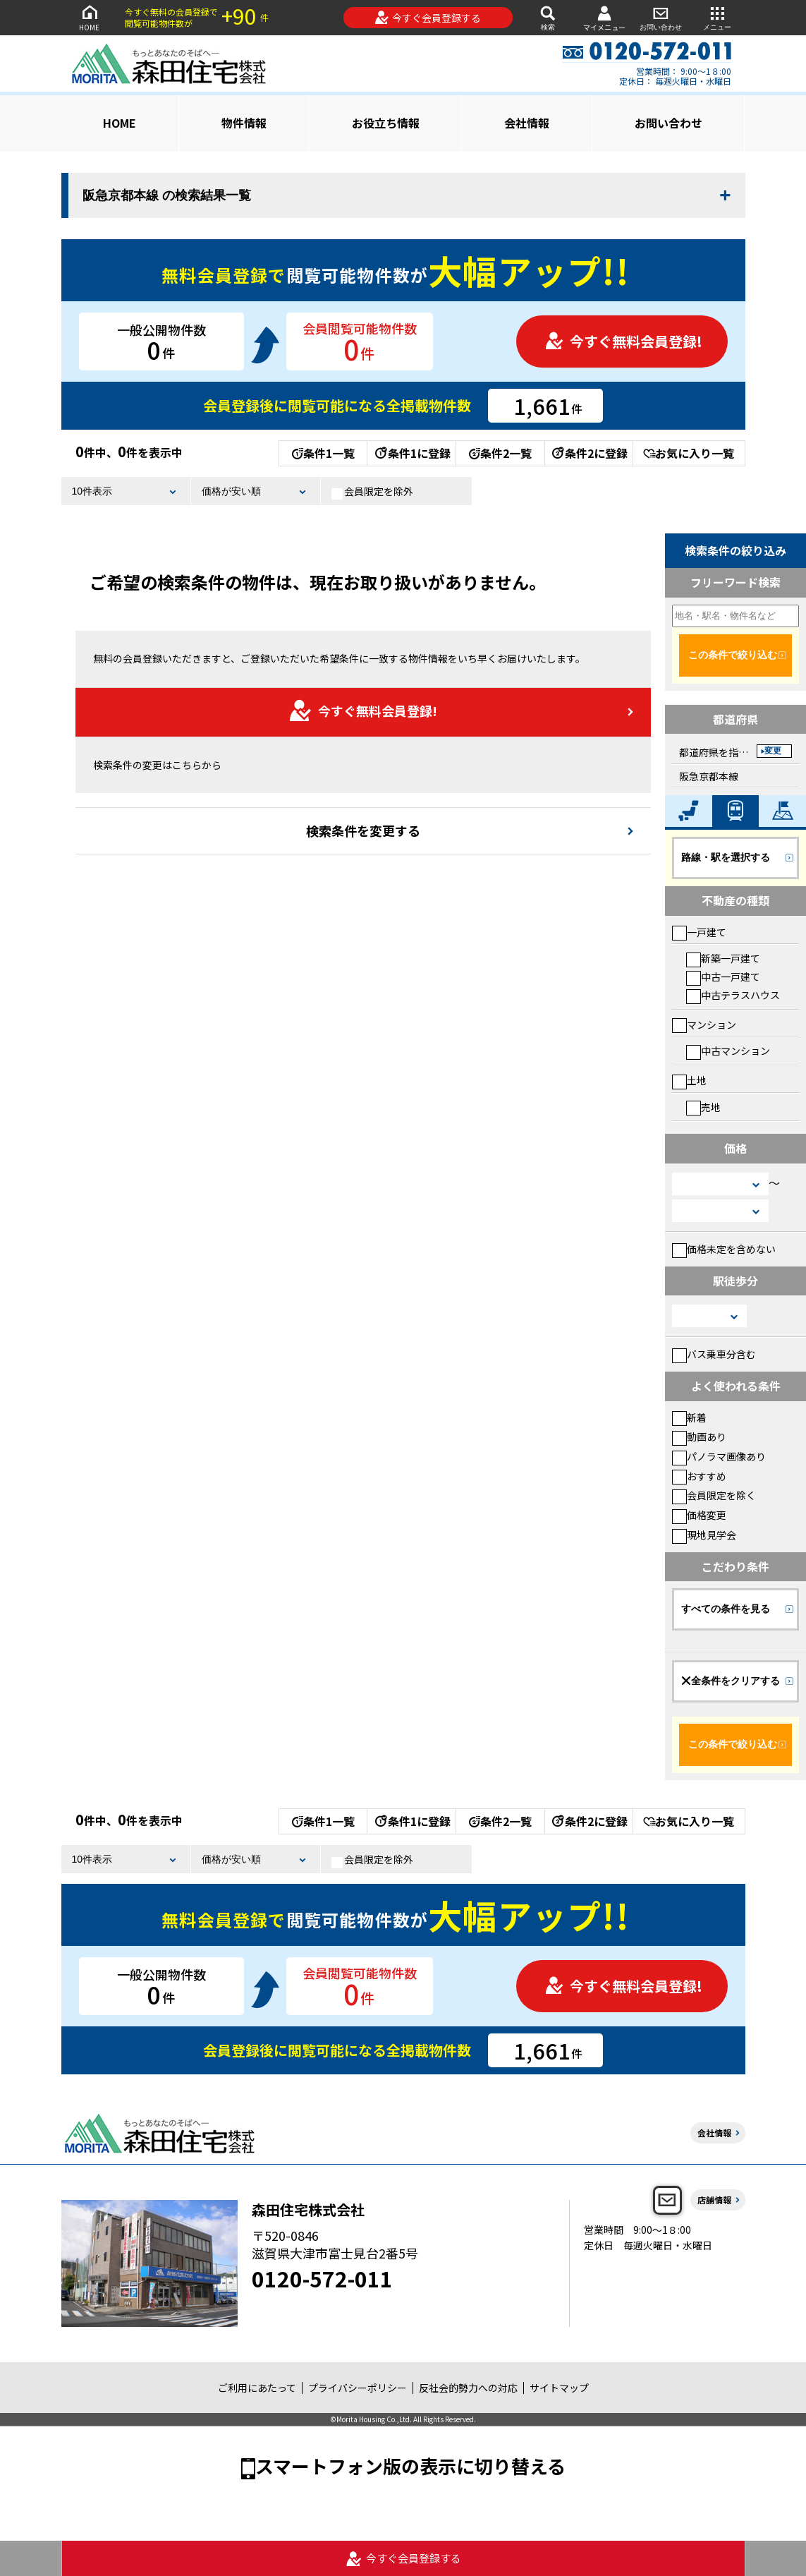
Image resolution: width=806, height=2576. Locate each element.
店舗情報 (714, 2200)
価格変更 (699, 1515)
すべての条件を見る (725, 1608)
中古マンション (728, 1051)
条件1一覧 (323, 453)
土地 (689, 1080)
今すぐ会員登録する (427, 18)
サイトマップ (559, 2388)
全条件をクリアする (730, 1680)
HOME (89, 17)
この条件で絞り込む (732, 654)
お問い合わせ (661, 17)
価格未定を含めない (724, 1249)
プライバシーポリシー (357, 2388)
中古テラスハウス (733, 995)
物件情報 (244, 122)
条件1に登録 (412, 453)
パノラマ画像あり (719, 1456)
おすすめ (699, 1476)
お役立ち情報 (386, 122)
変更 (772, 751)
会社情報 (526, 122)
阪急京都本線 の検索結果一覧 (167, 195)
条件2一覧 (500, 453)
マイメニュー (604, 18)
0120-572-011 (322, 2278)
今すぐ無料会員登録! (623, 341)
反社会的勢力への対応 (468, 2388)
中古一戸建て (723, 976)
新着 (689, 1417)
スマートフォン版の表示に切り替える (410, 2466)
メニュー (717, 17)
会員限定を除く (714, 1495)
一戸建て (699, 932)
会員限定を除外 (372, 492)
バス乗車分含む (714, 1354)
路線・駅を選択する (725, 857)
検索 (548, 17)
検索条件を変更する (363, 830)
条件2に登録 (589, 453)
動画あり (699, 1436)
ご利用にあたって (257, 2388)
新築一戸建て (723, 958)
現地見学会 (704, 1535)
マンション (704, 1024)
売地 (703, 1107)
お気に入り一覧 (688, 453)
